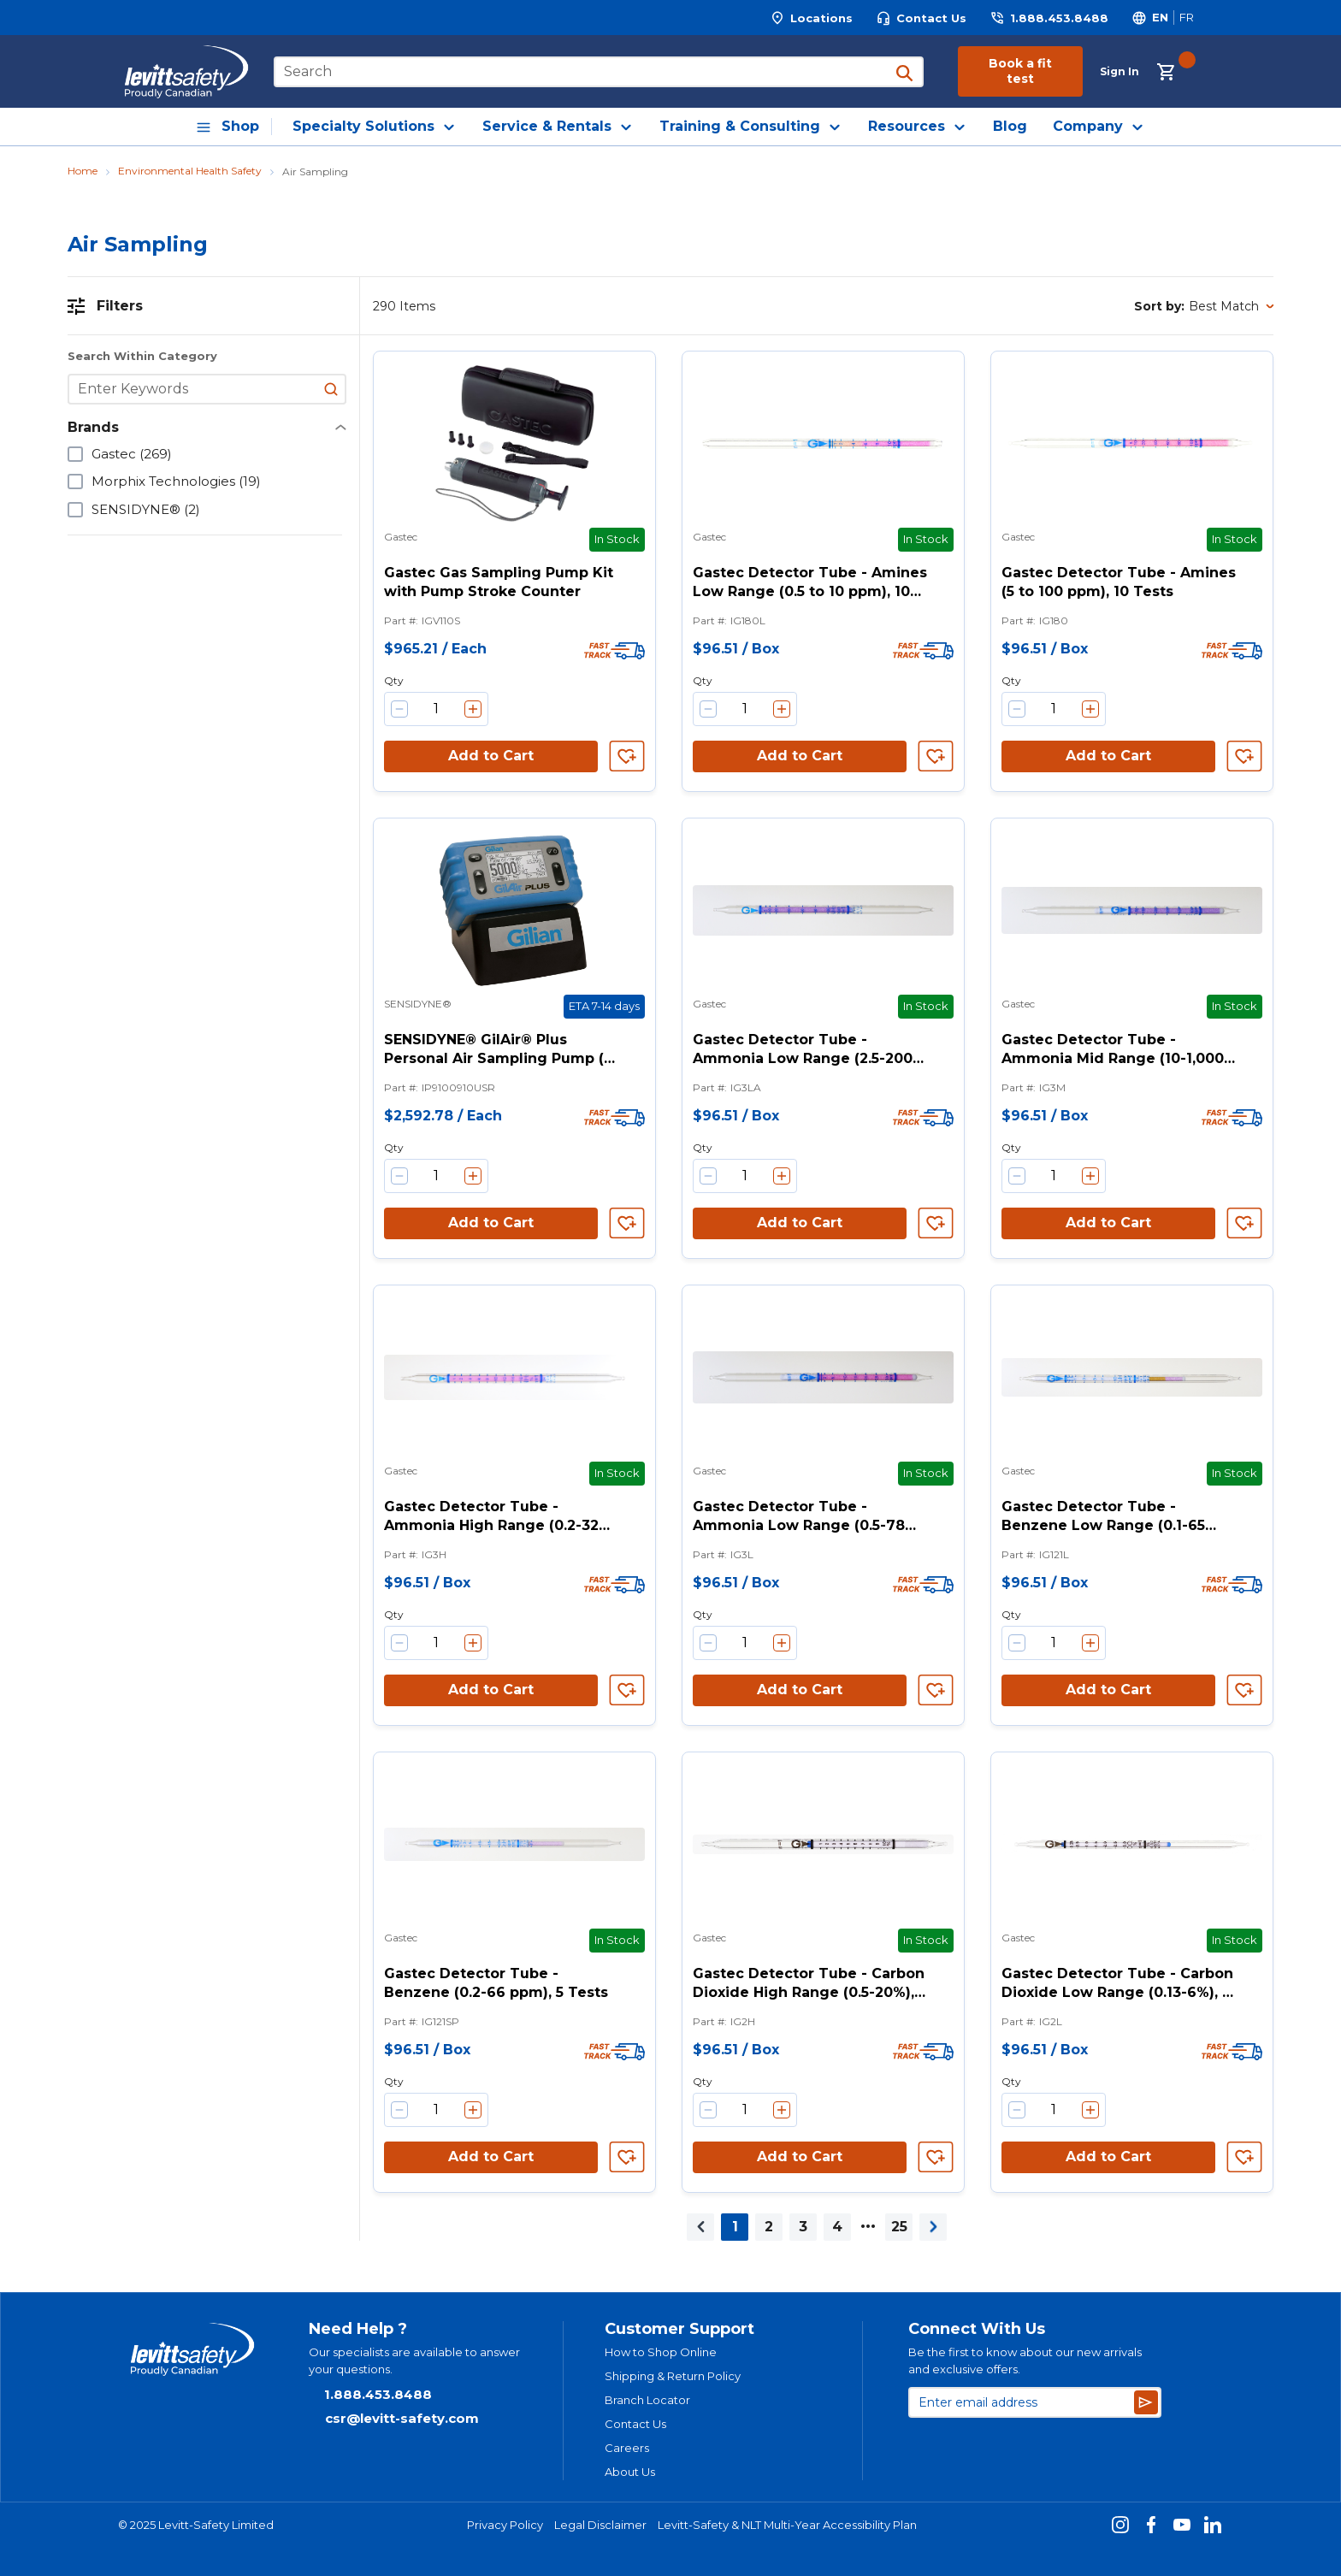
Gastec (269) (132, 454)
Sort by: (1159, 306)
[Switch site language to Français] (1186, 17)
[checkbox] (75, 454)
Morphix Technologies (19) (176, 481)
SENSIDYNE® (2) (146, 509)
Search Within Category (142, 356)
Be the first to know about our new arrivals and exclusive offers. (1025, 2360)
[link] (700, 2227)
